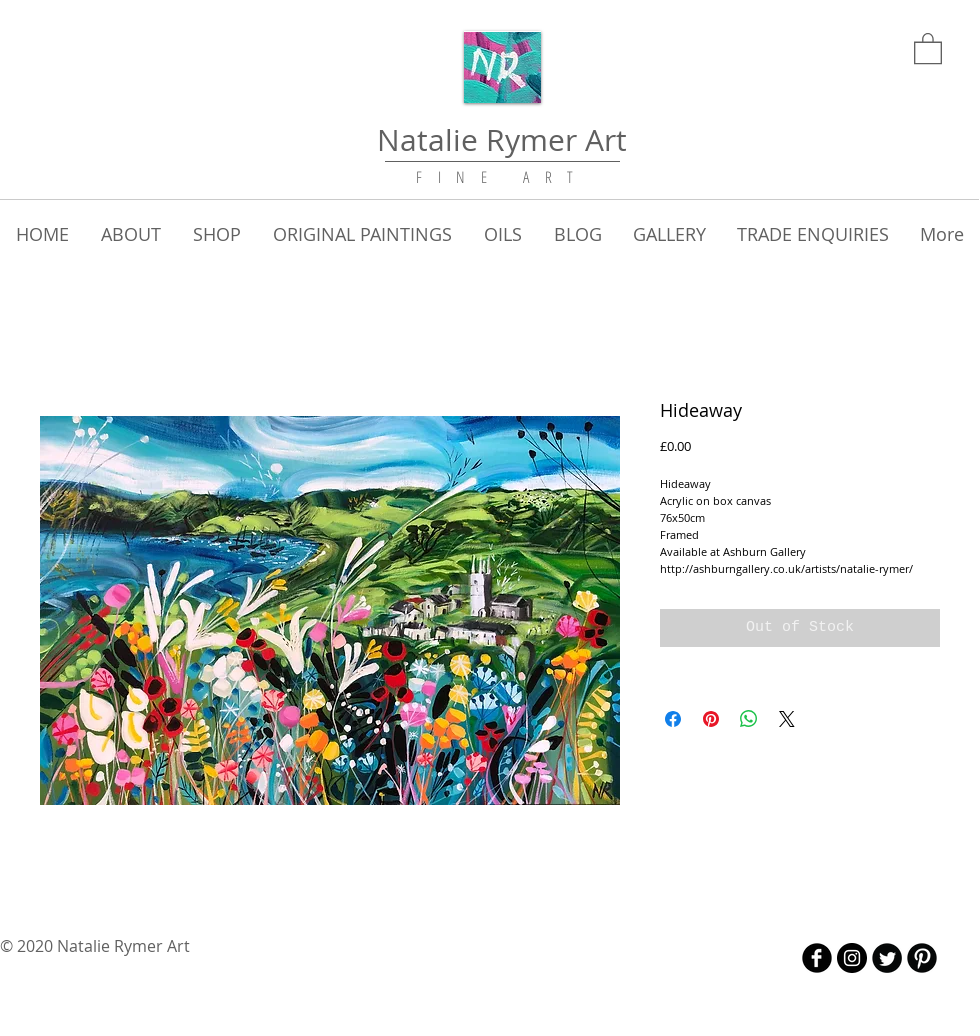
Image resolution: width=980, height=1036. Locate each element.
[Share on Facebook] (673, 719)
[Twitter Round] (887, 958)
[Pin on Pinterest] (711, 719)
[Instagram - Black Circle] (852, 958)
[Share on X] (787, 719)
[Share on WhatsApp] (749, 719)
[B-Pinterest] (922, 958)
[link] (928, 47)
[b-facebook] (817, 958)
